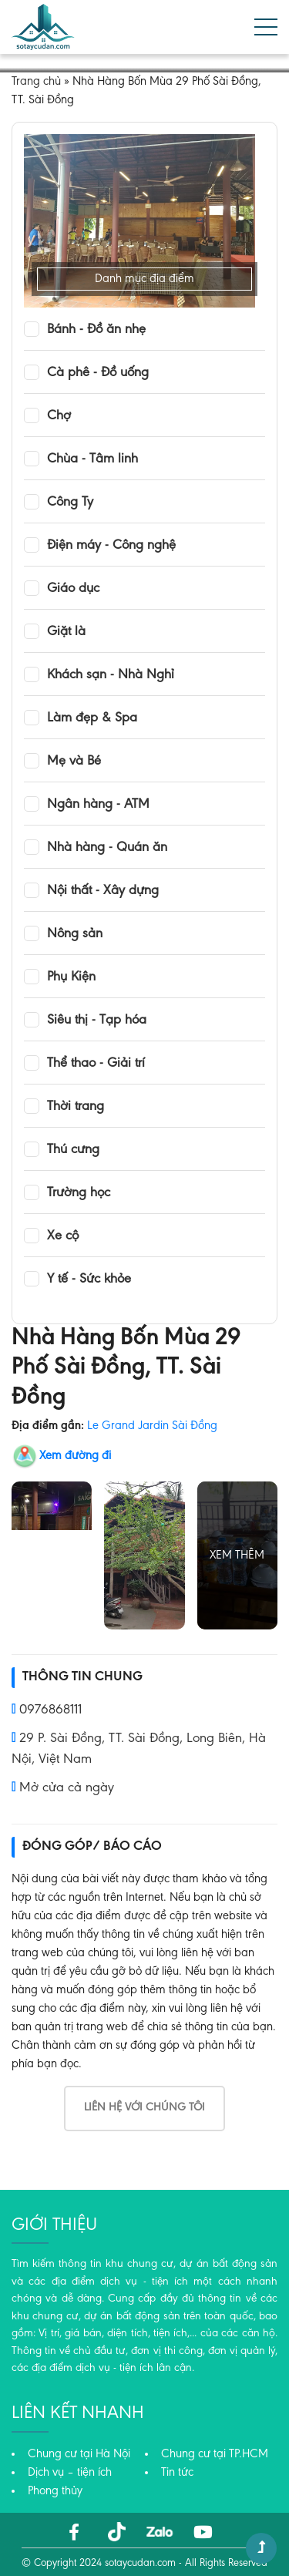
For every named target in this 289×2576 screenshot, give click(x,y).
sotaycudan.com (140, 2563)
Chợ (59, 416)
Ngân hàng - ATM (98, 805)
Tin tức (177, 2473)
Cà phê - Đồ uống (98, 373)
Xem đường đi (75, 1456)
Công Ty (70, 502)
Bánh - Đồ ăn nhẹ (96, 330)
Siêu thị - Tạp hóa (96, 1020)
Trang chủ (36, 82)
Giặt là (66, 632)
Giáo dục (73, 589)
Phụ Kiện (71, 977)
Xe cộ (63, 1236)
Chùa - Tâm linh (92, 459)
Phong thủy (55, 2491)
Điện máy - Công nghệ (111, 546)
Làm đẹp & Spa (92, 718)
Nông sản (74, 934)
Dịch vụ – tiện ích (70, 2473)
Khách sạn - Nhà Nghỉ (110, 675)
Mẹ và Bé (74, 761)
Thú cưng (73, 1150)
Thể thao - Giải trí (96, 1064)
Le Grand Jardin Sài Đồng (152, 1426)
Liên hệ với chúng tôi (144, 2108)
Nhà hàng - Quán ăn (107, 848)
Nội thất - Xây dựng (103, 891)
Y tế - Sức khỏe (89, 1279)
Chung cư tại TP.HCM (214, 2454)
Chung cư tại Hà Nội (79, 2454)
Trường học (78, 1193)
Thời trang (75, 1107)
